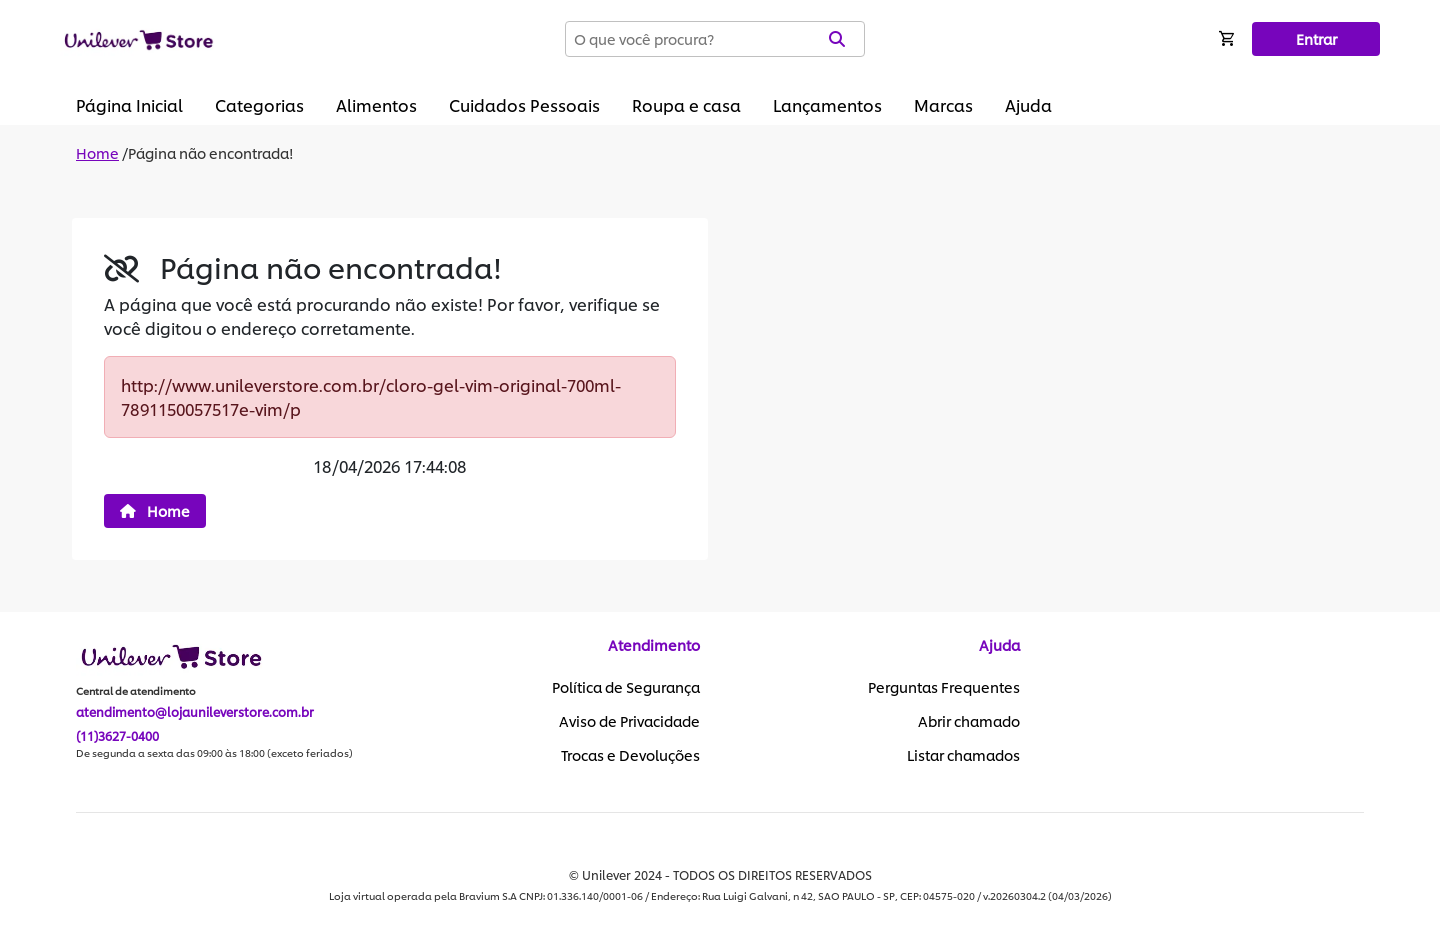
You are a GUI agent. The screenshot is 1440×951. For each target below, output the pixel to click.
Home (97, 152)
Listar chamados (963, 755)
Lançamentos (827, 104)
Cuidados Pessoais (524, 104)
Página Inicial (129, 104)
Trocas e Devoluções (630, 755)
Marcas (943, 104)
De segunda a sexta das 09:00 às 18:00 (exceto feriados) (214, 753)
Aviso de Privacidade (629, 721)
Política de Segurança (626, 687)
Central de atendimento (136, 691)
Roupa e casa (686, 104)
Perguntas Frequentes (944, 687)
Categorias (259, 104)
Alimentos (376, 104)
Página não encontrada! (211, 152)
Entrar (1316, 38)
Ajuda (1028, 104)
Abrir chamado (969, 721)
